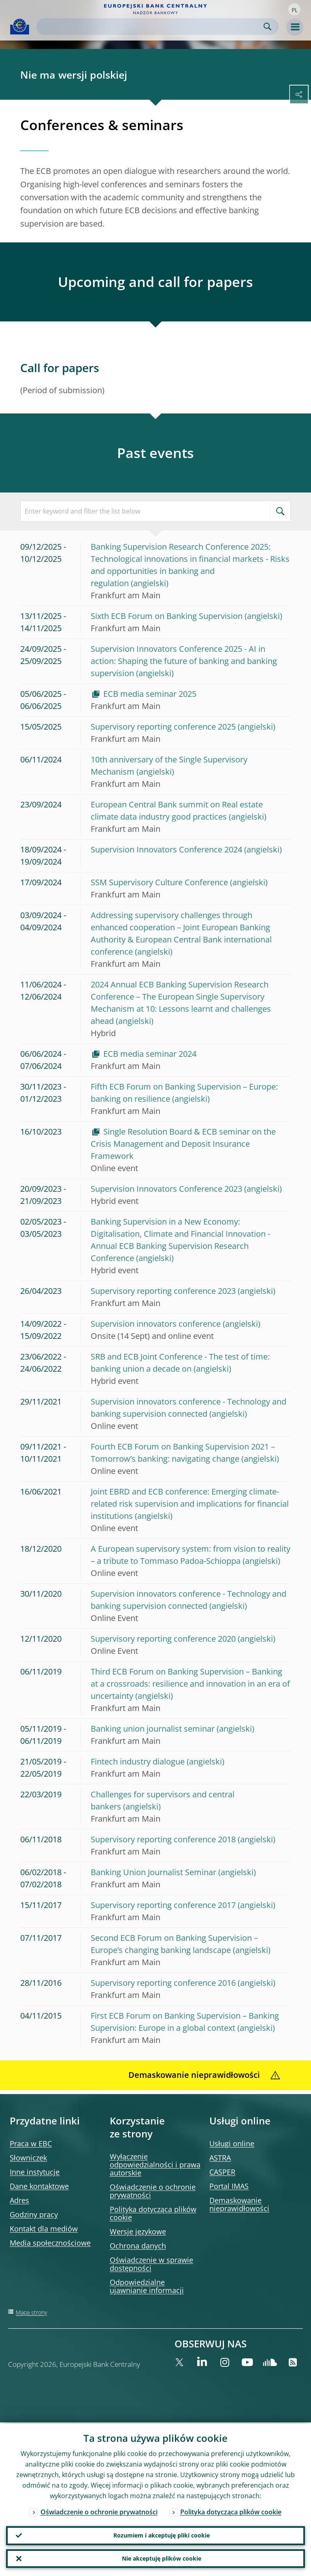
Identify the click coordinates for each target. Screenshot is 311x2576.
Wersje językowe (138, 2231)
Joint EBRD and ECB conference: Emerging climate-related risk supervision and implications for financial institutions (190, 1503)
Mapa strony (31, 2312)
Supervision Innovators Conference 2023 (166, 1188)
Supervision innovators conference (156, 1323)
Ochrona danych (138, 2246)
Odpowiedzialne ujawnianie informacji (147, 2286)
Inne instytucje (35, 2172)
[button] (294, 9)
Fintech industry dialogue (138, 1761)
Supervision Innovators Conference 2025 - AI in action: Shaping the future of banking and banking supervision (184, 661)
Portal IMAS (229, 2186)
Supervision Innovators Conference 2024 (166, 849)
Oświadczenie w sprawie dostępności (151, 2264)
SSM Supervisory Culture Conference (159, 882)
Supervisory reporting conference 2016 (163, 1982)
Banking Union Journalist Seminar (153, 1872)
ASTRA (220, 2158)
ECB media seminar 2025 (149, 693)
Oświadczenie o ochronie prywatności (153, 2191)
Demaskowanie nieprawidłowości (239, 2204)
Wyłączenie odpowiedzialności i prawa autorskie (155, 2165)
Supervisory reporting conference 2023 (163, 1290)
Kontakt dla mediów (44, 2228)
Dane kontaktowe (39, 2186)
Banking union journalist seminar (153, 1728)
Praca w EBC (31, 2143)
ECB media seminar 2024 (149, 1053)
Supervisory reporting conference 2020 (163, 1638)
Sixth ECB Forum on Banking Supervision (167, 615)
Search (267, 26)
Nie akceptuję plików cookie (161, 2558)
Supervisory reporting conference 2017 (163, 1904)
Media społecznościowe (50, 2243)
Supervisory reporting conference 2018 (163, 1839)
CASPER (222, 2172)
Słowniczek (28, 2158)
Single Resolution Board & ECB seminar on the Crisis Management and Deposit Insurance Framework (183, 1143)
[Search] (151, 26)
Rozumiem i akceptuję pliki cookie (161, 2534)
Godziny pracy (34, 2214)
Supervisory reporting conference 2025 (163, 726)
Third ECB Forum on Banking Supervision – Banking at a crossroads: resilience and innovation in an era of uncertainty (190, 1683)
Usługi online (231, 2143)
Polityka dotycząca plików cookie (153, 2213)
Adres (19, 2200)
